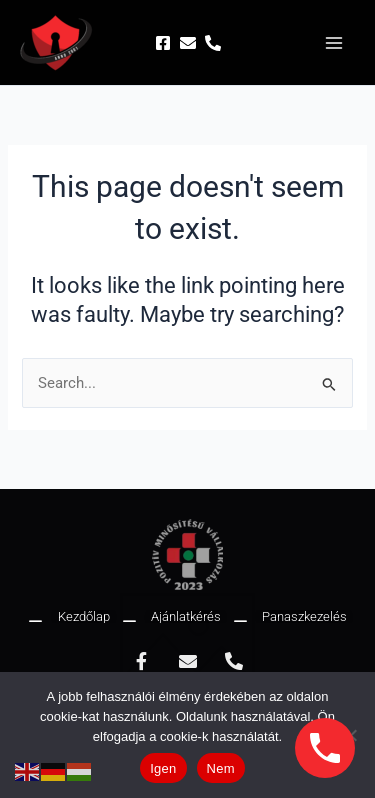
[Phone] (213, 43)
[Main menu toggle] (334, 43)
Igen (163, 768)
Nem (221, 768)
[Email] (188, 43)
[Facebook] (163, 43)
